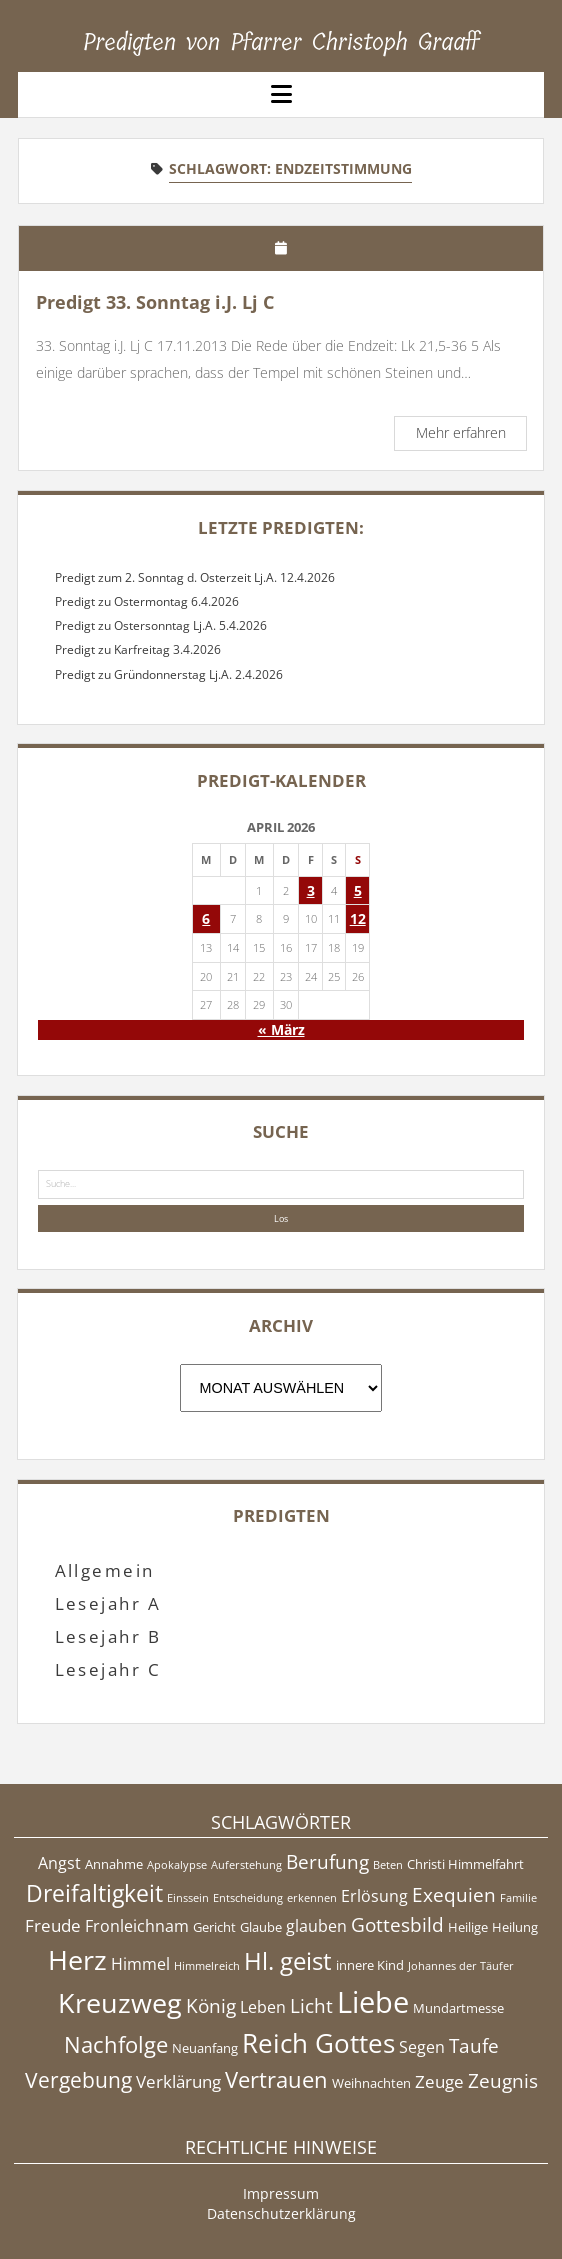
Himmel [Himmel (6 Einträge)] (140, 1964)
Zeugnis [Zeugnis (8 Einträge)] (503, 2081)
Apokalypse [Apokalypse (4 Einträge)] (177, 1865)
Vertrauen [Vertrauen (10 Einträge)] (276, 2079)
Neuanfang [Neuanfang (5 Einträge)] (205, 2048)
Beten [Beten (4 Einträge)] (388, 1865)
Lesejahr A (108, 1603)
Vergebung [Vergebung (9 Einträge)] (78, 2080)
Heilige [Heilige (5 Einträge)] (468, 1927)
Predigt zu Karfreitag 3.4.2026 (138, 649)
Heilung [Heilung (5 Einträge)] (515, 1927)
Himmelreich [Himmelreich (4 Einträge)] (207, 1966)
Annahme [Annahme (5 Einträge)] (114, 1864)
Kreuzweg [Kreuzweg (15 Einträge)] (120, 2002)
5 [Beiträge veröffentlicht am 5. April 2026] (358, 890)
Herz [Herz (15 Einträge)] (77, 1959)
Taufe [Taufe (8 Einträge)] (474, 2046)
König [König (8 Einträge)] (211, 2006)
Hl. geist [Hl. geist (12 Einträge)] (288, 1960)
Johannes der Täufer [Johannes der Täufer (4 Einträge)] (461, 1966)
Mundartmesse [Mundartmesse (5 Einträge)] (458, 2008)
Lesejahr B (108, 1636)
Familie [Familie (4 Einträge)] (518, 1898)
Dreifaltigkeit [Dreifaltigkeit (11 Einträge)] (94, 1893)
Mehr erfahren (471, 435)
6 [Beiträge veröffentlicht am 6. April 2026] (206, 918)
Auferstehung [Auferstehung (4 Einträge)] (246, 1865)
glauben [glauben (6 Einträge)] (316, 1926)
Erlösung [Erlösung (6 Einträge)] (374, 1896)
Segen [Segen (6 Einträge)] (422, 2047)
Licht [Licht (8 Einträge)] (311, 2006)
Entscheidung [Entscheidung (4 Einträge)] (248, 1898)
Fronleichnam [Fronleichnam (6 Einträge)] (137, 1926)
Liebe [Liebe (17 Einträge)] (373, 2002)
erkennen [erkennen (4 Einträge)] (312, 1898)
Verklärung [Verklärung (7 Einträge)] (178, 2081)
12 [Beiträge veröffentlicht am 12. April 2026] (358, 918)
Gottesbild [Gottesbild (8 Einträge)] (397, 1925)
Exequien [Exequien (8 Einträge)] (454, 1895)
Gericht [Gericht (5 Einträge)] (214, 1927)
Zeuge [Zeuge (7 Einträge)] (439, 2081)
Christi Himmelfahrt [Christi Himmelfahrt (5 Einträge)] (465, 1864)
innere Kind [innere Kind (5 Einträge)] (370, 1965)
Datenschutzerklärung (281, 2213)
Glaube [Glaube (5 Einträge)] (261, 1927)
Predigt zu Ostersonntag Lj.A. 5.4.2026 (161, 625)
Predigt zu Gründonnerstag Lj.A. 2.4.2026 (169, 674)
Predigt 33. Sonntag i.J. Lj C (155, 302)
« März (281, 1029)
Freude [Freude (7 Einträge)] (53, 1925)
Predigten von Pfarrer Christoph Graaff (281, 42)
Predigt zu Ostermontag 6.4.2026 (147, 601)
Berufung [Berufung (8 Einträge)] (327, 1862)
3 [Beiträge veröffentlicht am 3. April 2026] (311, 890)
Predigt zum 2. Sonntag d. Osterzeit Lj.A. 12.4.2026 (195, 577)
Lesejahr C (108, 1669)
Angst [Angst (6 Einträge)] (59, 1863)
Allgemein (105, 1570)
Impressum (281, 2193)
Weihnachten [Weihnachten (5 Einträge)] (371, 2083)
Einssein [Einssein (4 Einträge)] (188, 1898)
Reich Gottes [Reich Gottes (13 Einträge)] (318, 2043)
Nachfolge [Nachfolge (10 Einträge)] (116, 2044)
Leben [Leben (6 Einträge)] (263, 2007)
